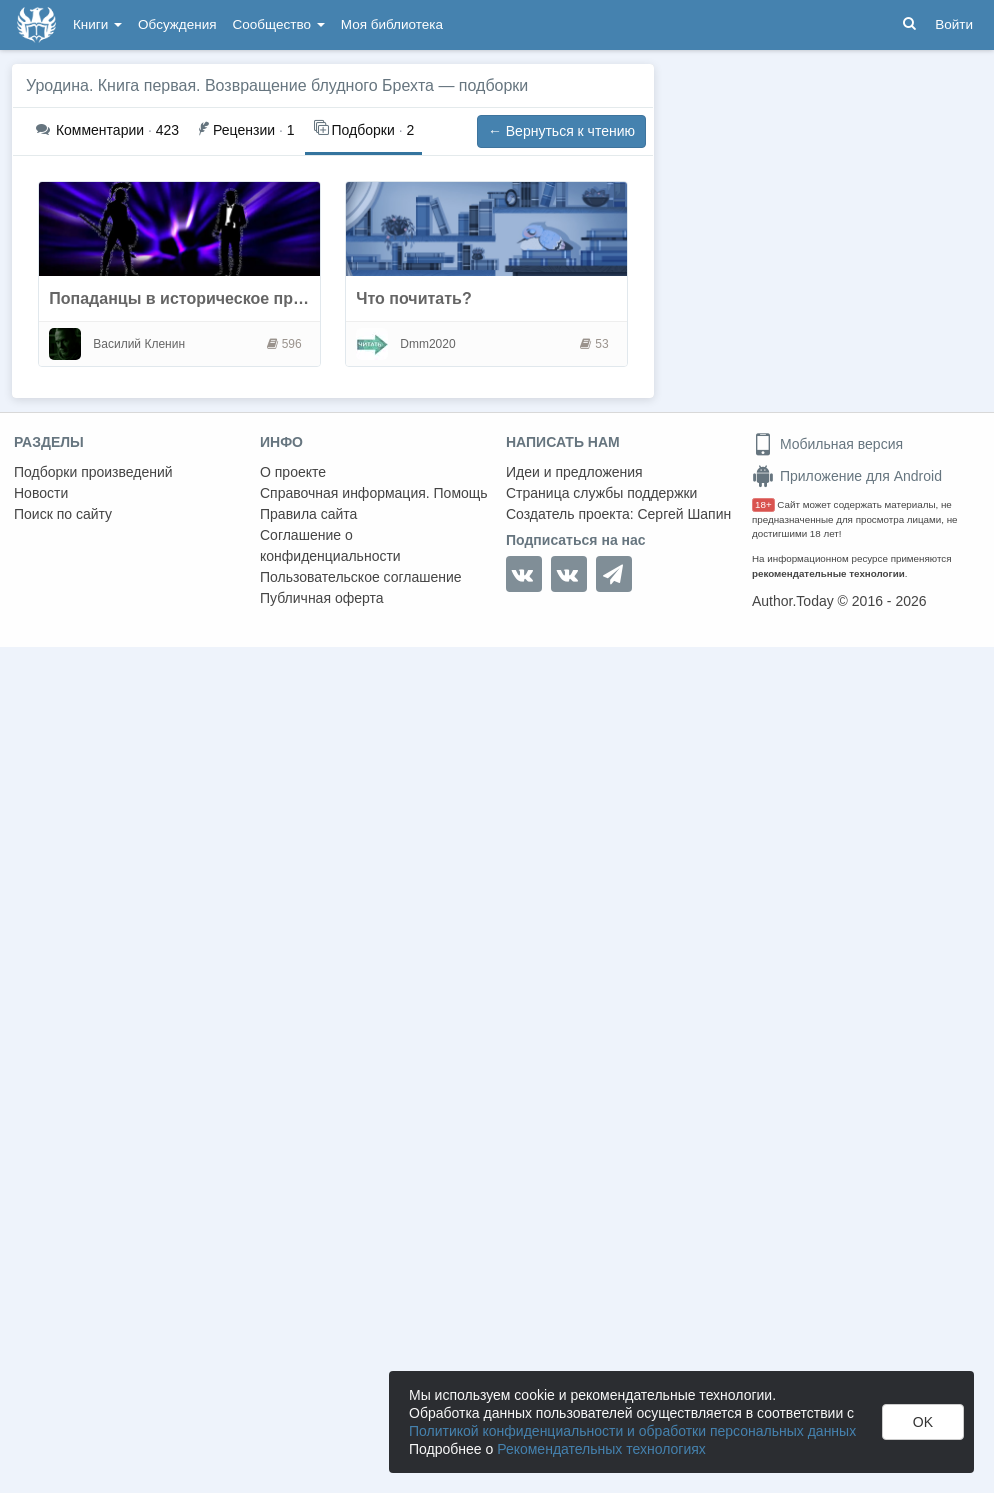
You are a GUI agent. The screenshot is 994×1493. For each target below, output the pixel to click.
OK (923, 1422)
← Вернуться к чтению (561, 131)
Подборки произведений (93, 472)
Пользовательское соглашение (361, 577)
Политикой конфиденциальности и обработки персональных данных (632, 1431)
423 (107, 130)
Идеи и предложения (574, 472)
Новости (41, 493)
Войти (954, 24)
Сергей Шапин (684, 514)
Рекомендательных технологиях (601, 1449)
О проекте (293, 472)
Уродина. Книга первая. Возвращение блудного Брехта (230, 85)
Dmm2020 (427, 344)
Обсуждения (177, 24)
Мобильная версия (827, 444)
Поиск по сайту (63, 514)
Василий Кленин (139, 344)
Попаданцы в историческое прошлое (196, 298)
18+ (763, 504)
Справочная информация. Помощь (374, 493)
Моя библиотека (392, 24)
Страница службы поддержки (601, 493)
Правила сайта (308, 514)
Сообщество (279, 24)
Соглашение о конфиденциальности (330, 545)
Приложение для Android (847, 476)
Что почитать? (413, 298)
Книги (97, 24)
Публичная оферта (322, 598)
